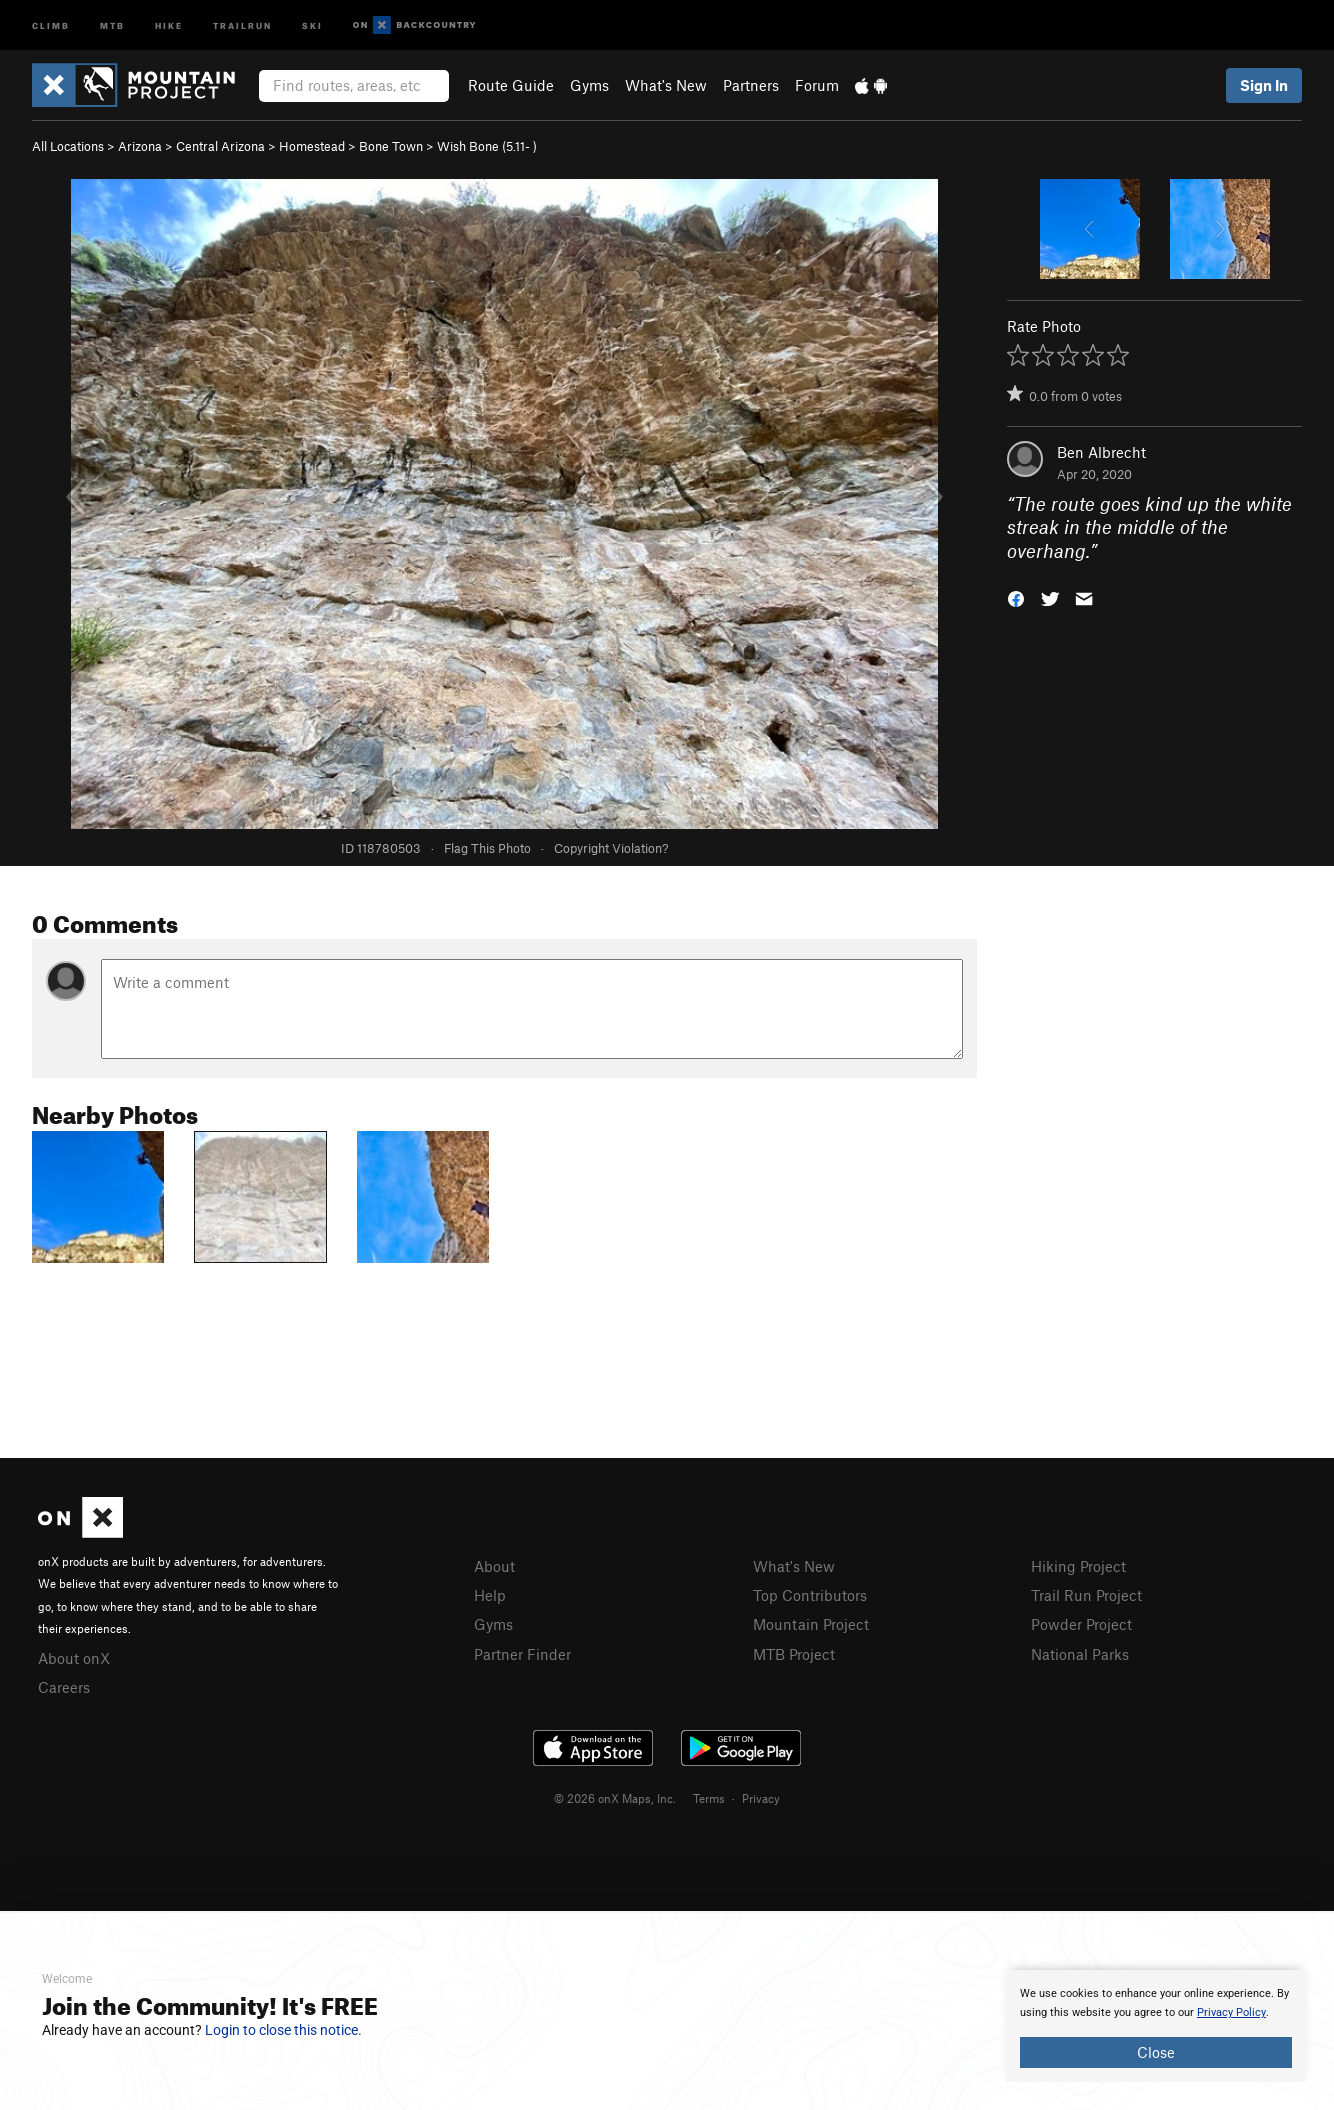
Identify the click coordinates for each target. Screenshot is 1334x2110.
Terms (709, 1798)
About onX (74, 1658)
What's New (666, 85)
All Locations (68, 146)
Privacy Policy (1231, 2012)
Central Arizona (220, 146)
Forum (817, 85)
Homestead (312, 146)
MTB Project (794, 1654)
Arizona (140, 146)
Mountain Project (811, 1624)
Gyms (589, 85)
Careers (64, 1687)
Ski (312, 24)
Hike (169, 24)
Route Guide (511, 85)
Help (490, 1595)
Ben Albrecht (1101, 452)
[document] (1156, 2026)
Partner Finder (522, 1654)
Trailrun (242, 24)
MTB (112, 24)
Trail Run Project (1086, 1595)
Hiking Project (1078, 1566)
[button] (1016, 597)
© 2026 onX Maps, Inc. (615, 1798)
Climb (51, 24)
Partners (751, 85)
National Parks (1080, 1654)
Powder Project (1081, 1624)
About (494, 1566)
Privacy (761, 1798)
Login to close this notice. (283, 2030)
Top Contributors (810, 1595)
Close (1156, 2052)
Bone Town (391, 146)
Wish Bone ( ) (487, 146)
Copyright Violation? (611, 848)
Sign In (1264, 85)
